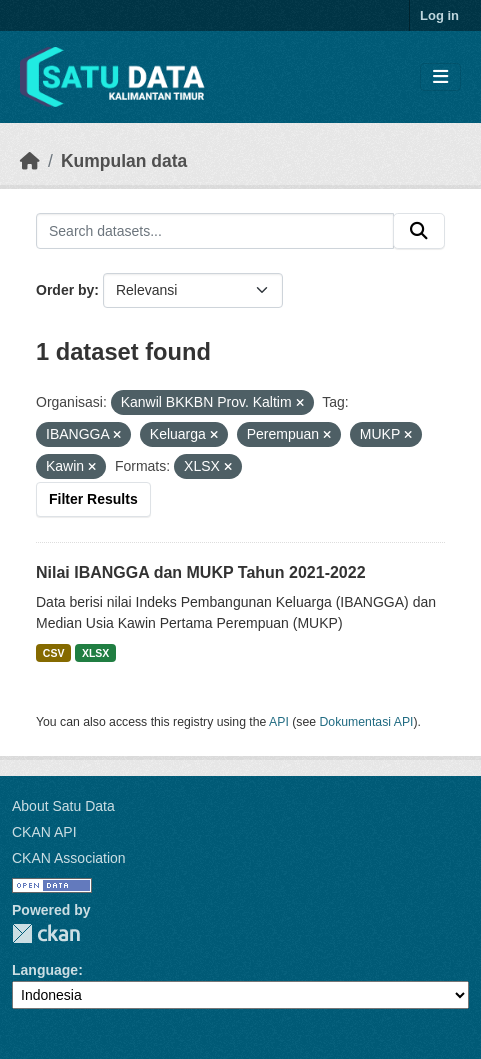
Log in (439, 15)
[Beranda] (30, 161)
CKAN (46, 933)
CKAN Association (69, 858)
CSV (54, 653)
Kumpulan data (124, 161)
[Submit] (419, 231)
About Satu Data (63, 806)
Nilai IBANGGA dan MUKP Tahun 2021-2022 (201, 572)
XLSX (95, 653)
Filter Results (93, 499)
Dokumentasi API (367, 722)
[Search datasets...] (215, 231)
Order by (65, 290)
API (279, 722)
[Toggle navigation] (440, 77)
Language (45, 970)
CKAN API (44, 832)
